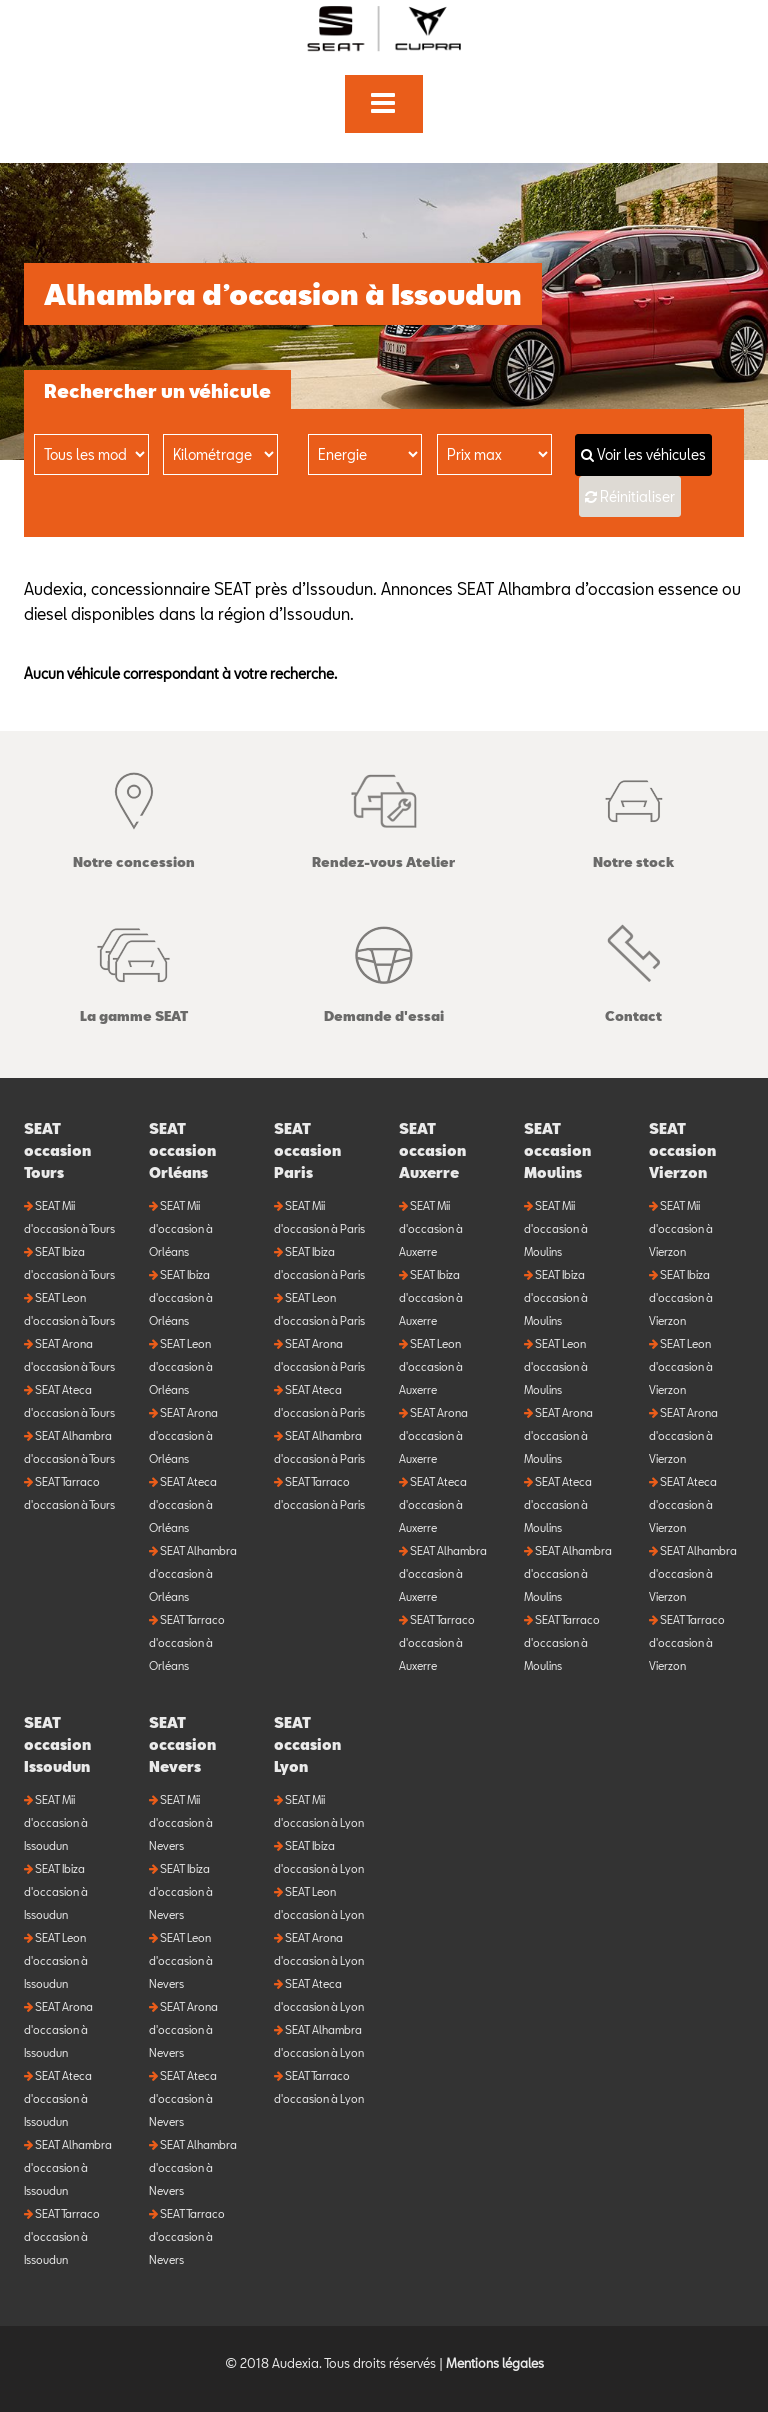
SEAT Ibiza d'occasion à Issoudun (56, 1891)
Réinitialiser (637, 496)
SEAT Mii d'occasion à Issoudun (56, 1822)
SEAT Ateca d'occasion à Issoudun (58, 2098)
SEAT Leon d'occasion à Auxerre (431, 1366)
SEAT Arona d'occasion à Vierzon (683, 1435)
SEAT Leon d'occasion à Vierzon (681, 1366)
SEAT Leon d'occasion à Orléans (181, 1366)
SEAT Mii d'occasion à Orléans (181, 1228)
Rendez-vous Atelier (383, 815)
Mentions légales (495, 2363)
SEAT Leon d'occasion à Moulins (556, 1366)
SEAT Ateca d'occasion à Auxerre (433, 1504)
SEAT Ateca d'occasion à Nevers (183, 2098)
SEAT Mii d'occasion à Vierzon (681, 1228)
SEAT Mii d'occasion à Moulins (556, 1228)
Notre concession (134, 815)
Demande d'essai (384, 969)
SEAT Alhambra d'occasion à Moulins (568, 1573)
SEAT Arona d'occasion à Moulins (558, 1435)
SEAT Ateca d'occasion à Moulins (558, 1504)
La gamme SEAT (134, 969)
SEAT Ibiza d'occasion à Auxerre (431, 1297)
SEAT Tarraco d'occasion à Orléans (187, 1642)
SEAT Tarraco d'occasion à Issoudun (62, 2236)
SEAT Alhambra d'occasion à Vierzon (693, 1573)
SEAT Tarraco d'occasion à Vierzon (687, 1642)
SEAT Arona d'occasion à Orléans (183, 1435)
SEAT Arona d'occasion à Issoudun (58, 2029)
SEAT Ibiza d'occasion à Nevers (181, 1891)
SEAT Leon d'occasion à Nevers (181, 1960)
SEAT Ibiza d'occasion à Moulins (556, 1297)
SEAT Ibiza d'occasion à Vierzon (681, 1297)
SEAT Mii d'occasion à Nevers (181, 1822)
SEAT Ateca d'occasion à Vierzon (683, 1504)
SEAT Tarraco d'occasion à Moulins (562, 1642)
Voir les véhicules (643, 454)
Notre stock (633, 815)
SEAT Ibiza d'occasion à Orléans (181, 1297)
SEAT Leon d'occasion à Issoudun (56, 1960)
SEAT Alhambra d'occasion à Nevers (193, 2167)
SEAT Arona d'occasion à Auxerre (433, 1435)
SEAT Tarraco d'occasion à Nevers (187, 2236)
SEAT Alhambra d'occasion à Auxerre (443, 1573)
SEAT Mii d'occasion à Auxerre (431, 1228)
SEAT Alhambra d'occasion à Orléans (193, 1573)
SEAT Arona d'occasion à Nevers (183, 2029)
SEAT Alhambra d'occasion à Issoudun (68, 2167)
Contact (633, 969)
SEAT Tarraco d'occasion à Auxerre (437, 1642)
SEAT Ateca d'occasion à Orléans (183, 1504)
